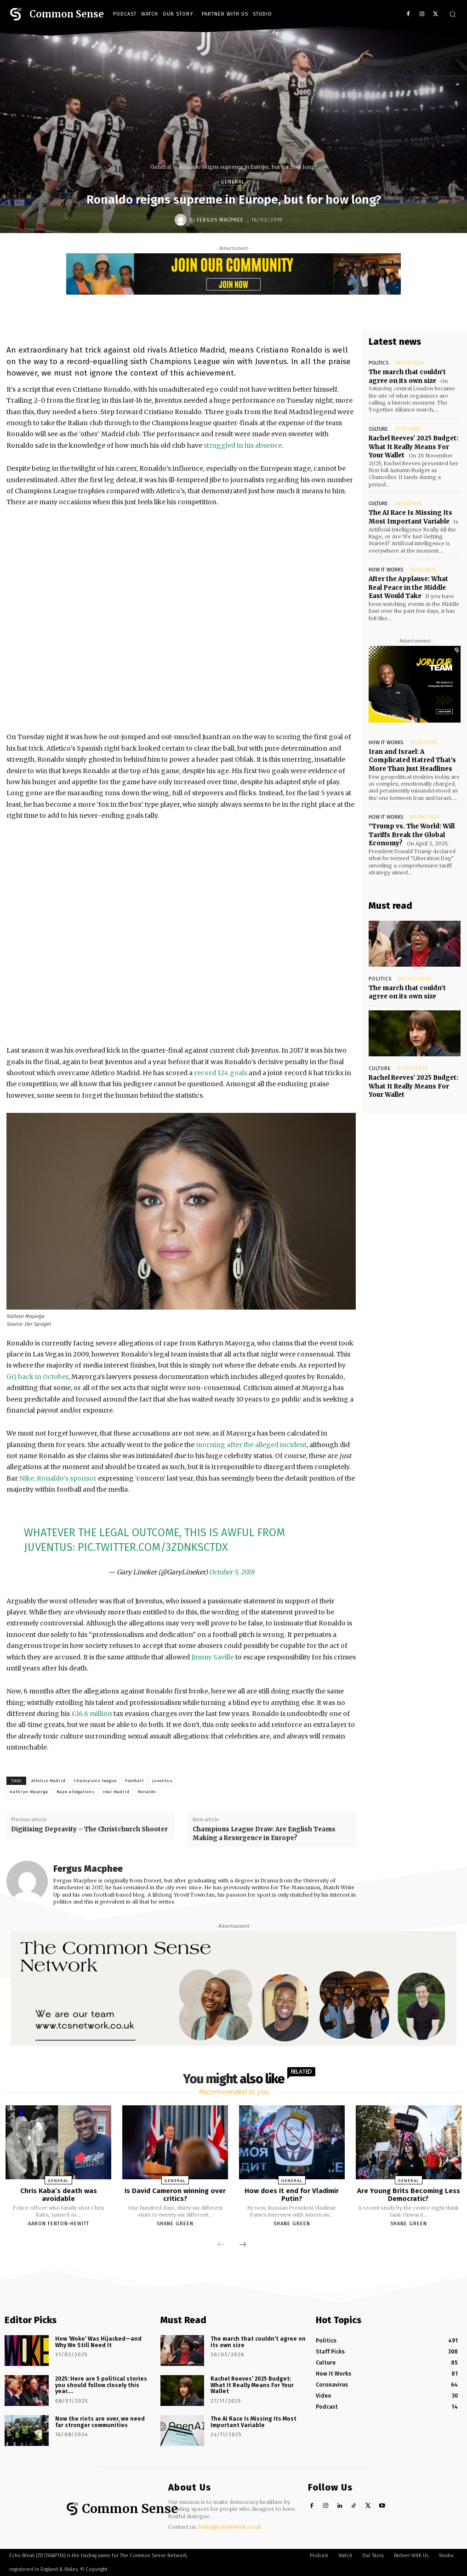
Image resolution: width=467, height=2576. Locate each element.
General (160, 167)
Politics (378, 362)
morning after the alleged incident (251, 1445)
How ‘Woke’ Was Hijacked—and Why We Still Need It (102, 2342)
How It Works (386, 568)
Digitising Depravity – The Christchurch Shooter (89, 1829)
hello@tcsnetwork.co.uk (230, 2527)
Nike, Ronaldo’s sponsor (58, 1478)
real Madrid (116, 1792)
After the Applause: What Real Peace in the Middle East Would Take (408, 586)
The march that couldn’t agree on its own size (407, 376)
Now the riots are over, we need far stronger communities (102, 2422)
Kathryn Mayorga (29, 1792)
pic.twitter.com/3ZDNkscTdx (153, 1547)
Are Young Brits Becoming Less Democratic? (408, 2195)
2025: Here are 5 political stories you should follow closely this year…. (99, 2385)
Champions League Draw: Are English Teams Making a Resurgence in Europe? (264, 1833)
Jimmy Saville (212, 1657)
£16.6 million (91, 1714)
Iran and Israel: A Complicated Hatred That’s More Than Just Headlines (412, 758)
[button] (452, 14)
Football (134, 1780)
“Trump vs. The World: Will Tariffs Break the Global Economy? (412, 832)
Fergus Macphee (220, 219)
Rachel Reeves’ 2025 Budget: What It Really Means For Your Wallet (414, 446)
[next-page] (243, 2245)
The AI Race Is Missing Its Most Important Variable (410, 516)
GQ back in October (37, 1377)
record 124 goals (220, 1073)
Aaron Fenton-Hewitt (58, 2224)
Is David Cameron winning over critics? (175, 2195)
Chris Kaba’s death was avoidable (58, 2195)
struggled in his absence (243, 445)
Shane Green (175, 2224)
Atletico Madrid (48, 1780)
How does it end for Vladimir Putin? (292, 2195)
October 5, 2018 (231, 1572)
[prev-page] (221, 2245)
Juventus (162, 1780)
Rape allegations (76, 1792)
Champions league (95, 1780)
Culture (378, 428)
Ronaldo (147, 1792)
